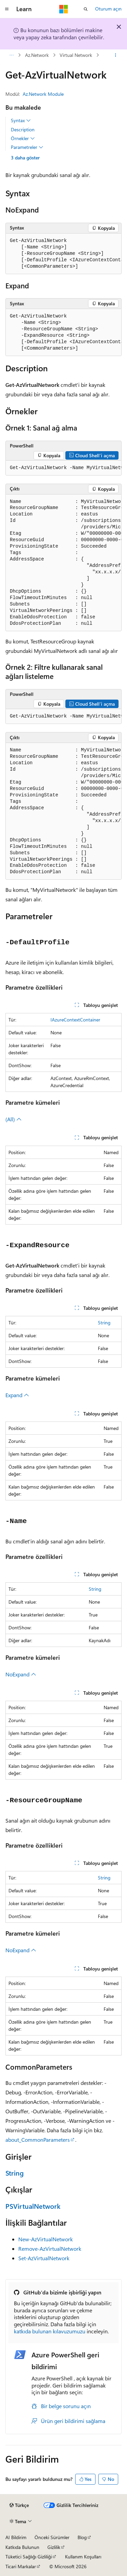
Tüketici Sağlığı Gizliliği (28, 2556)
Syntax (21, 120)
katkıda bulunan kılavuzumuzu (49, 2331)
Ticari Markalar (20, 2566)
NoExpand (20, 1674)
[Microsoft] (63, 9)
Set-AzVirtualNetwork (43, 2258)
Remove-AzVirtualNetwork (49, 2248)
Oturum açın (108, 8)
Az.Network (37, 55)
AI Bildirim (15, 2537)
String (104, 1322)
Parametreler (27, 147)
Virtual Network (76, 55)
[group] (63, 254)
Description (23, 129)
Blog (82, 2537)
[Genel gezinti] (7, 9)
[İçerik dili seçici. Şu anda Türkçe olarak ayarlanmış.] (19, 2505)
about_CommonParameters (37, 2139)
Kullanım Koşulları (83, 2556)
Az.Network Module (43, 94)
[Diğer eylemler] (116, 55)
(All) (13, 1119)
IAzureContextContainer (75, 1019)
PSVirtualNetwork (33, 2205)
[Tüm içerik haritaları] (11, 55)
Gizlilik (53, 2547)
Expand (17, 1395)
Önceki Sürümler (52, 2537)
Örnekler (23, 138)
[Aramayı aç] (85, 9)
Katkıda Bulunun (22, 2547)
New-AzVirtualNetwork (45, 2239)
